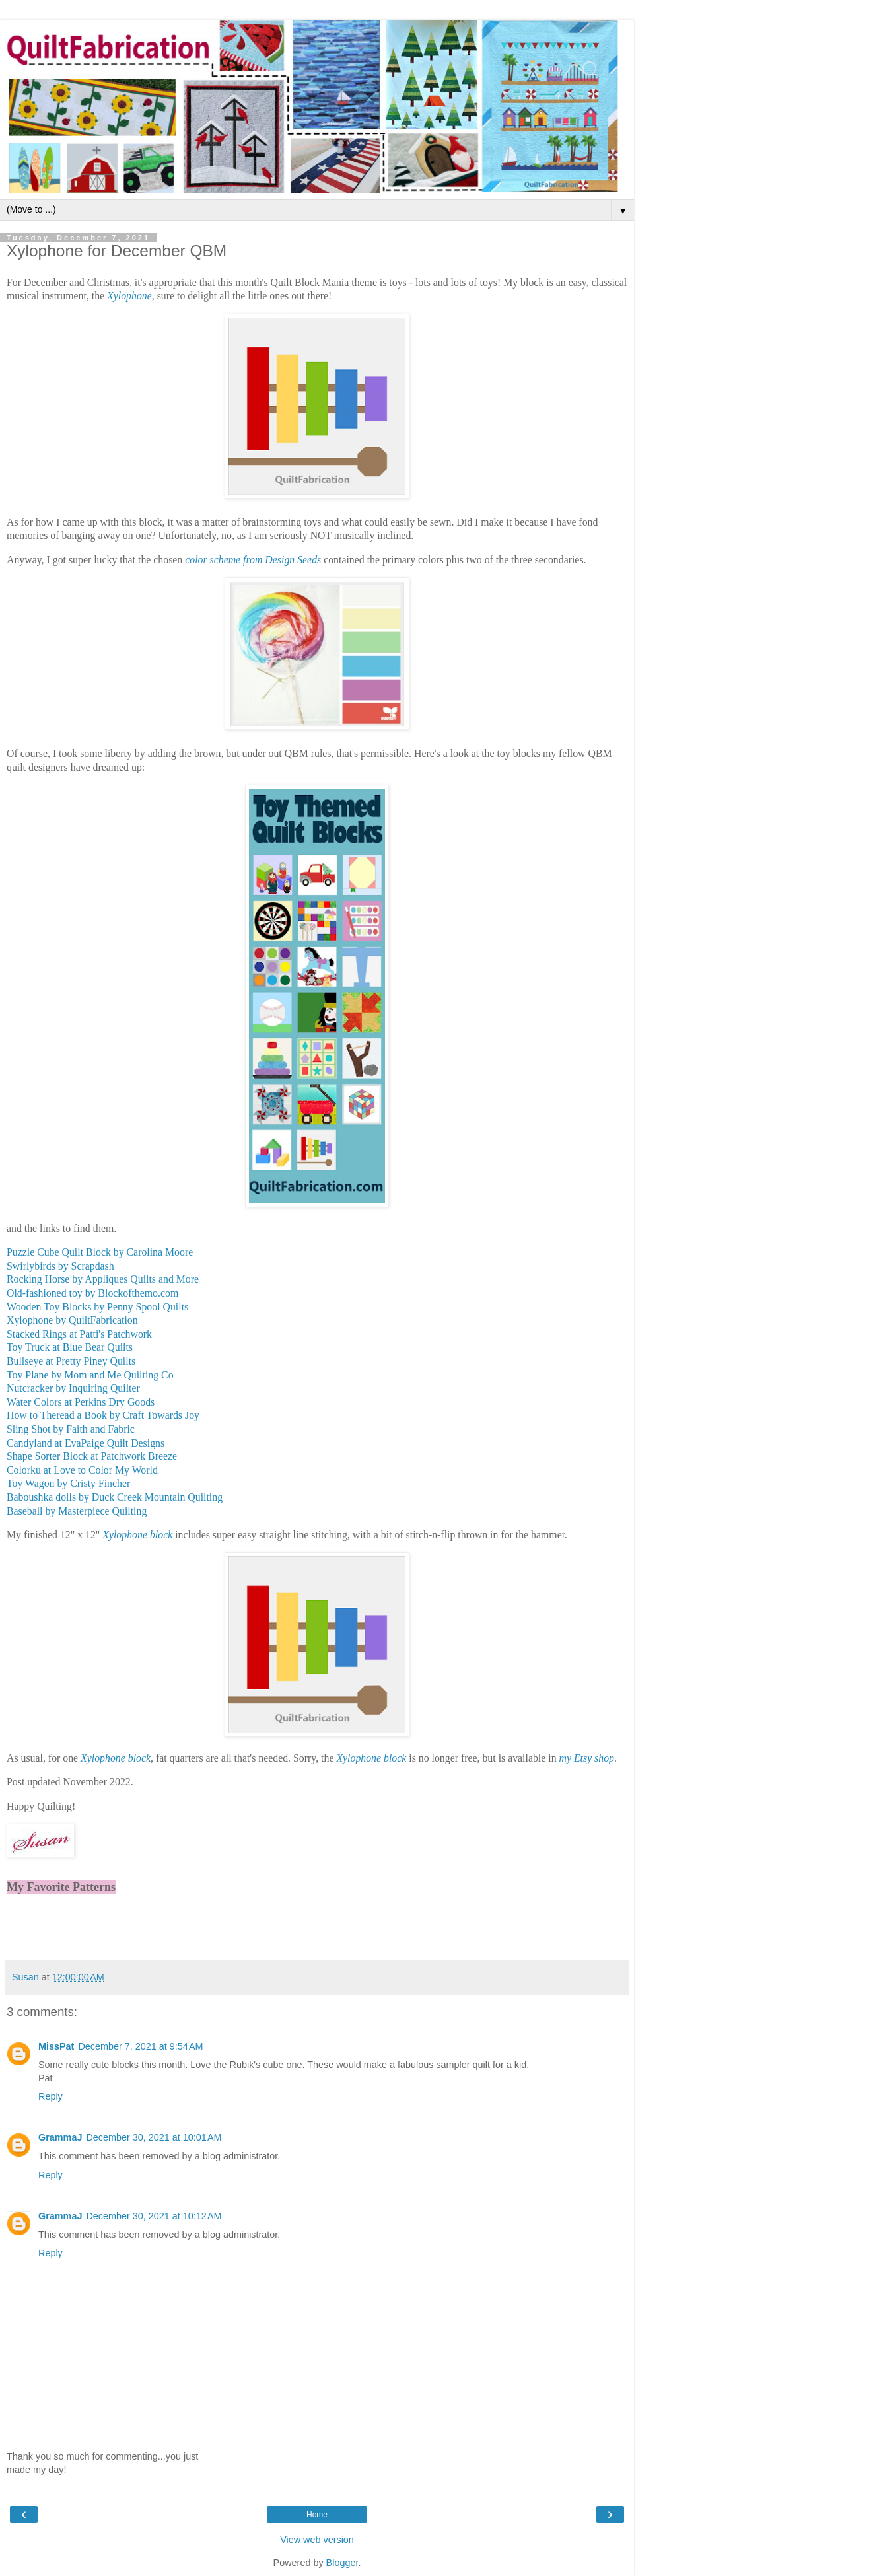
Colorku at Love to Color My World (82, 1470)
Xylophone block (137, 1534)
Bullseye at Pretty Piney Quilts (71, 1361)
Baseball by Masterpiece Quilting (77, 1511)
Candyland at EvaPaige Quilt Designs (85, 1443)
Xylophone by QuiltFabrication (72, 1320)
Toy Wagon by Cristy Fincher (68, 1483)
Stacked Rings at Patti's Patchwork (79, 1334)
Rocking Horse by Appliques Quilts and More (103, 1279)
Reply (50, 2096)
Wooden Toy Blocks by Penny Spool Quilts (97, 1306)
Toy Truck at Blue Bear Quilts (70, 1347)
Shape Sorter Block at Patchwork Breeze (92, 1456)
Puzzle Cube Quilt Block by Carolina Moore (100, 1252)
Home (317, 2514)
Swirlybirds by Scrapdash (60, 1265)
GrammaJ (60, 2137)
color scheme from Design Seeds (253, 559)
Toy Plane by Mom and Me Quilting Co (90, 1374)
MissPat (56, 2046)
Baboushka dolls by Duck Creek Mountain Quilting (115, 1497)
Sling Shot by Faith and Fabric (71, 1429)
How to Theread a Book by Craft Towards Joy (103, 1415)
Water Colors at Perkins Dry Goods (81, 1402)
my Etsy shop (587, 1758)
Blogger (342, 2563)
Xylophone (129, 295)
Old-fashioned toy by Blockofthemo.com (92, 1293)
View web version (317, 2539)
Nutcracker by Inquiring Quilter (73, 1388)
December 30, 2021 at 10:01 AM (153, 2137)
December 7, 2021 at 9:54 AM (140, 2046)
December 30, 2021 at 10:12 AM (153, 2216)
